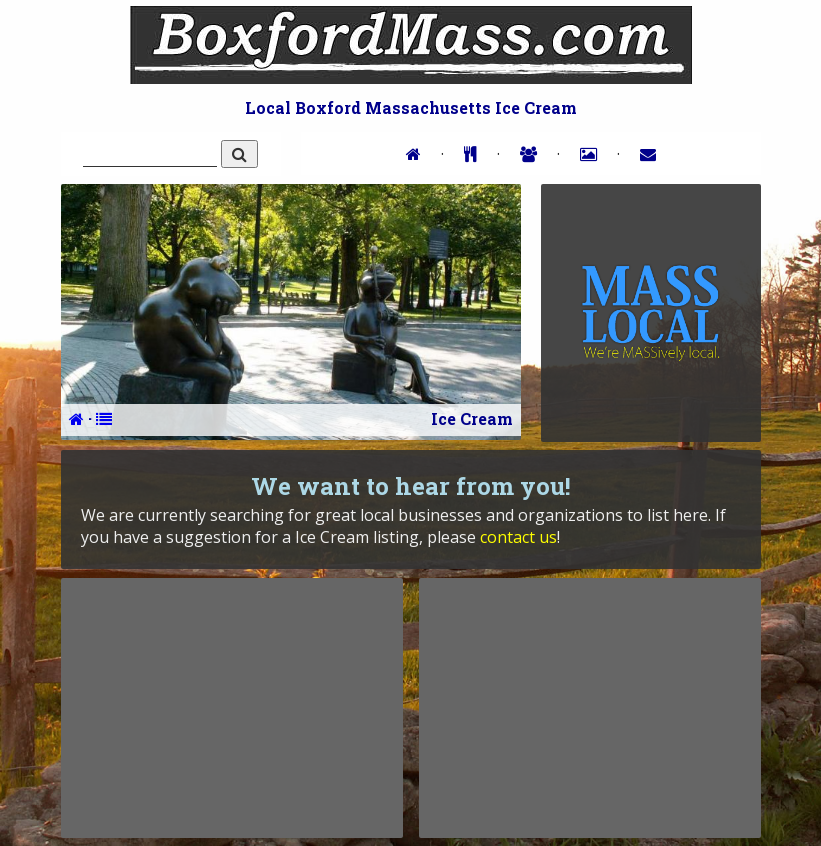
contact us (518, 537)
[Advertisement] (232, 708)
